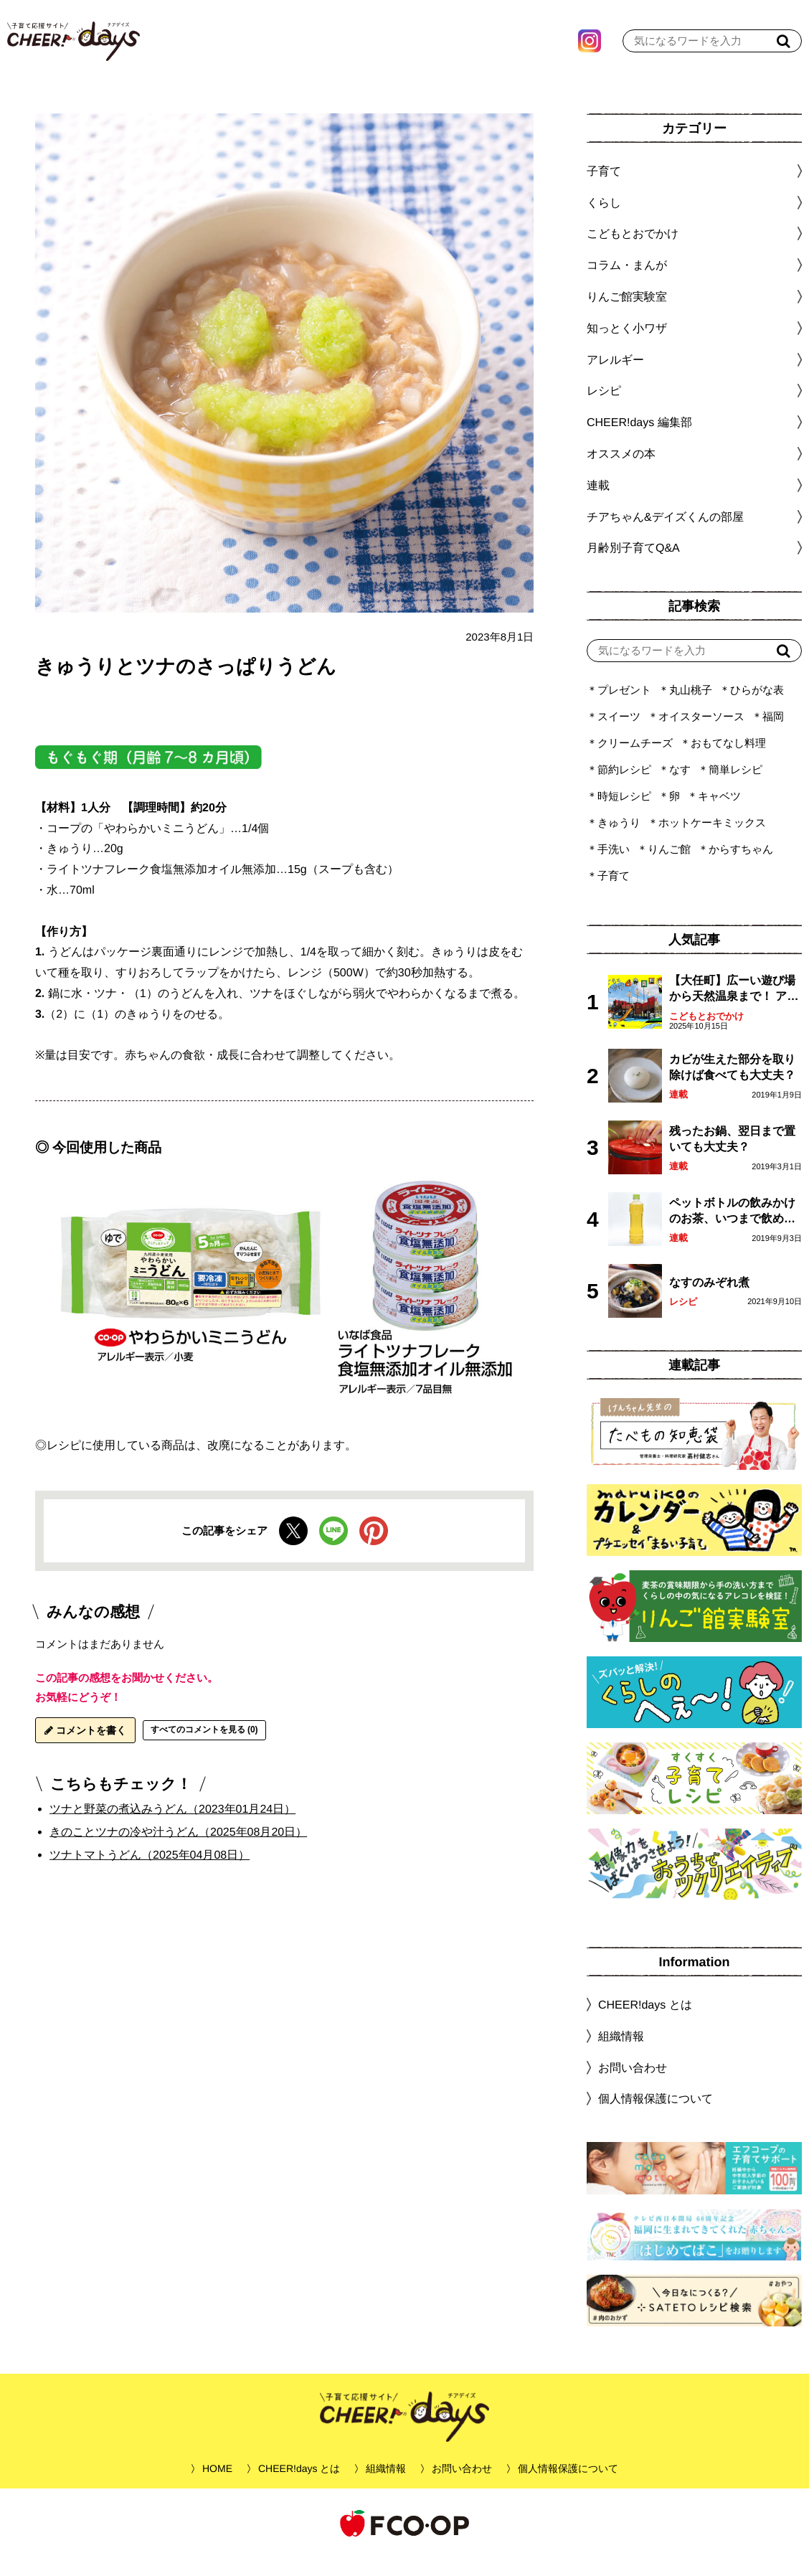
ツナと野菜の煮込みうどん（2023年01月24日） (172, 1827)
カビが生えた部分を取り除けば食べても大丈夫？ (732, 1085)
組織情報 (621, 2054)
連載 (598, 503)
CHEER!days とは (645, 2022)
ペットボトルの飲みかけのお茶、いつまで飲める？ (732, 1229)
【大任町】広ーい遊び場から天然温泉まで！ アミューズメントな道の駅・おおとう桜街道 (733, 1007)
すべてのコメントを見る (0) (204, 1747)
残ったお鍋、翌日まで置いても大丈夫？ (732, 1157)
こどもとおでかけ (706, 1034)
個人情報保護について (655, 2116)
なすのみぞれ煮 (709, 1300)
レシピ (683, 1319)
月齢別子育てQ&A (633, 566)
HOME (217, 2486)
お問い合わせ (632, 2085)
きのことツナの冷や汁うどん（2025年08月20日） (178, 1850)
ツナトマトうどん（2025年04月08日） (149, 1873)
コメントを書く (85, 1748)
